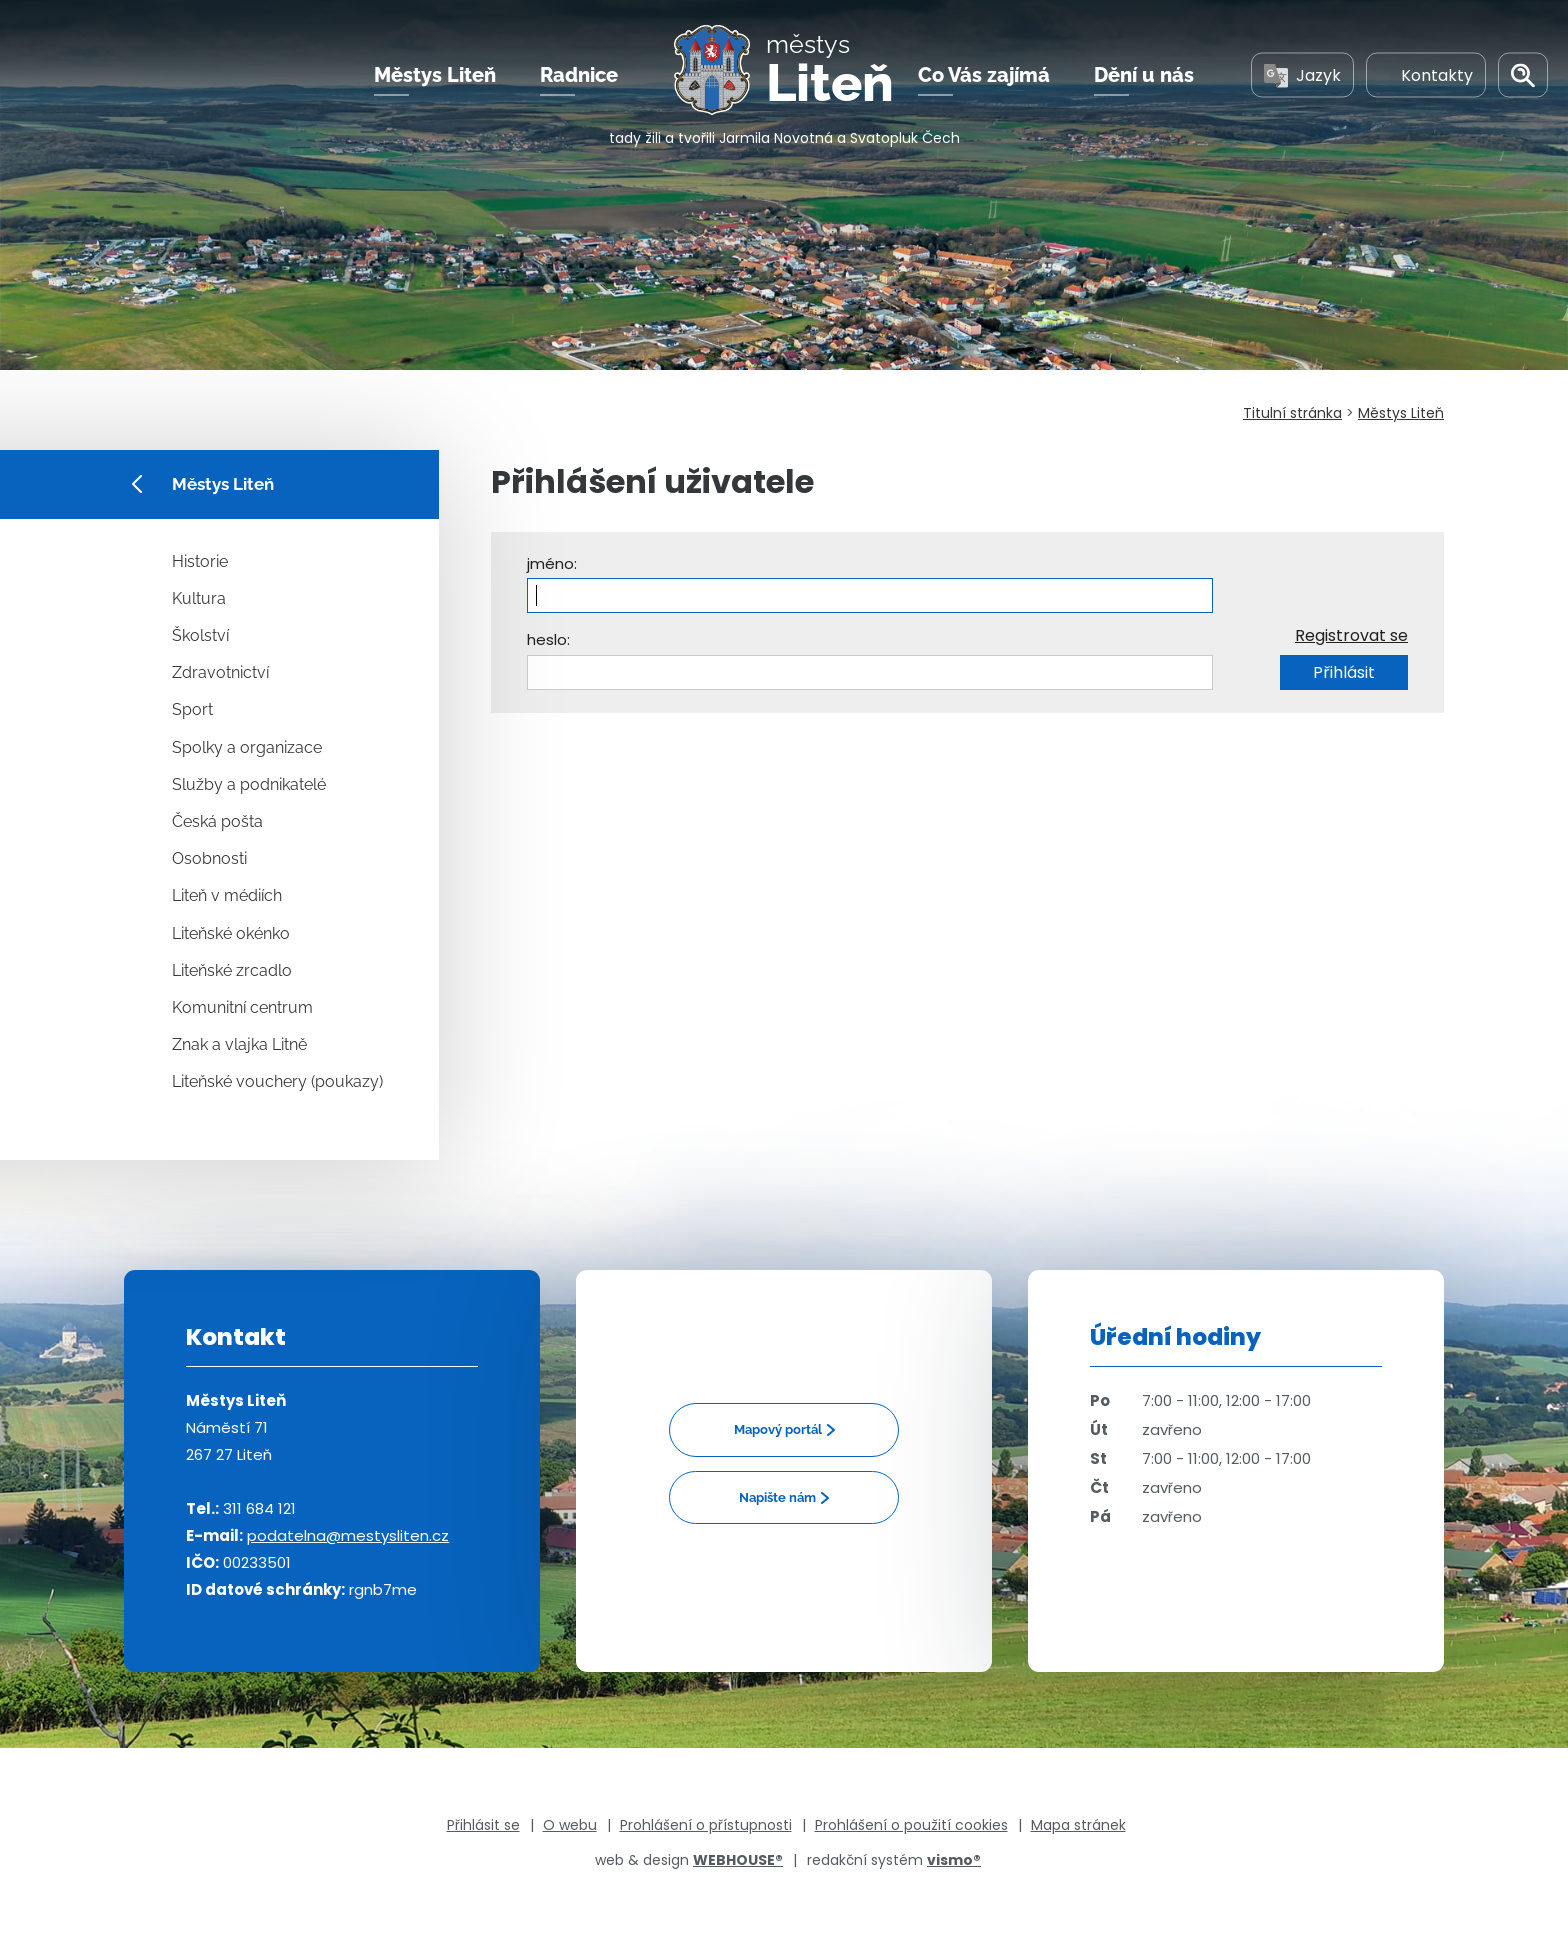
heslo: (548, 639)
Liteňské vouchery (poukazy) (277, 1081)
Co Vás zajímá (984, 79)
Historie (200, 561)
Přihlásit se (483, 1825)
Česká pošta (217, 821)
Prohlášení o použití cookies (911, 1825)
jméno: (552, 563)
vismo (954, 1860)
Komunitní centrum (242, 1007)
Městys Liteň (435, 79)
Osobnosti (209, 858)
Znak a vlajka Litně (239, 1044)
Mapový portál (778, 1429)
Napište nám (777, 1497)
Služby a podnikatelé (249, 784)
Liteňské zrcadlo (232, 970)
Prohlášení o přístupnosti (706, 1825)
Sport (192, 709)
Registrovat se (1351, 635)
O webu (570, 1825)
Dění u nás (1144, 79)
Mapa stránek (1078, 1825)
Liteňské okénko (231, 933)
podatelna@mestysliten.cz (348, 1535)
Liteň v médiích (227, 895)
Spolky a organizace (247, 747)
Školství (200, 635)
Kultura (199, 598)
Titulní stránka (1292, 413)
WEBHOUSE (738, 1860)
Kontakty (1426, 78)
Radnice (579, 79)
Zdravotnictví (220, 672)
